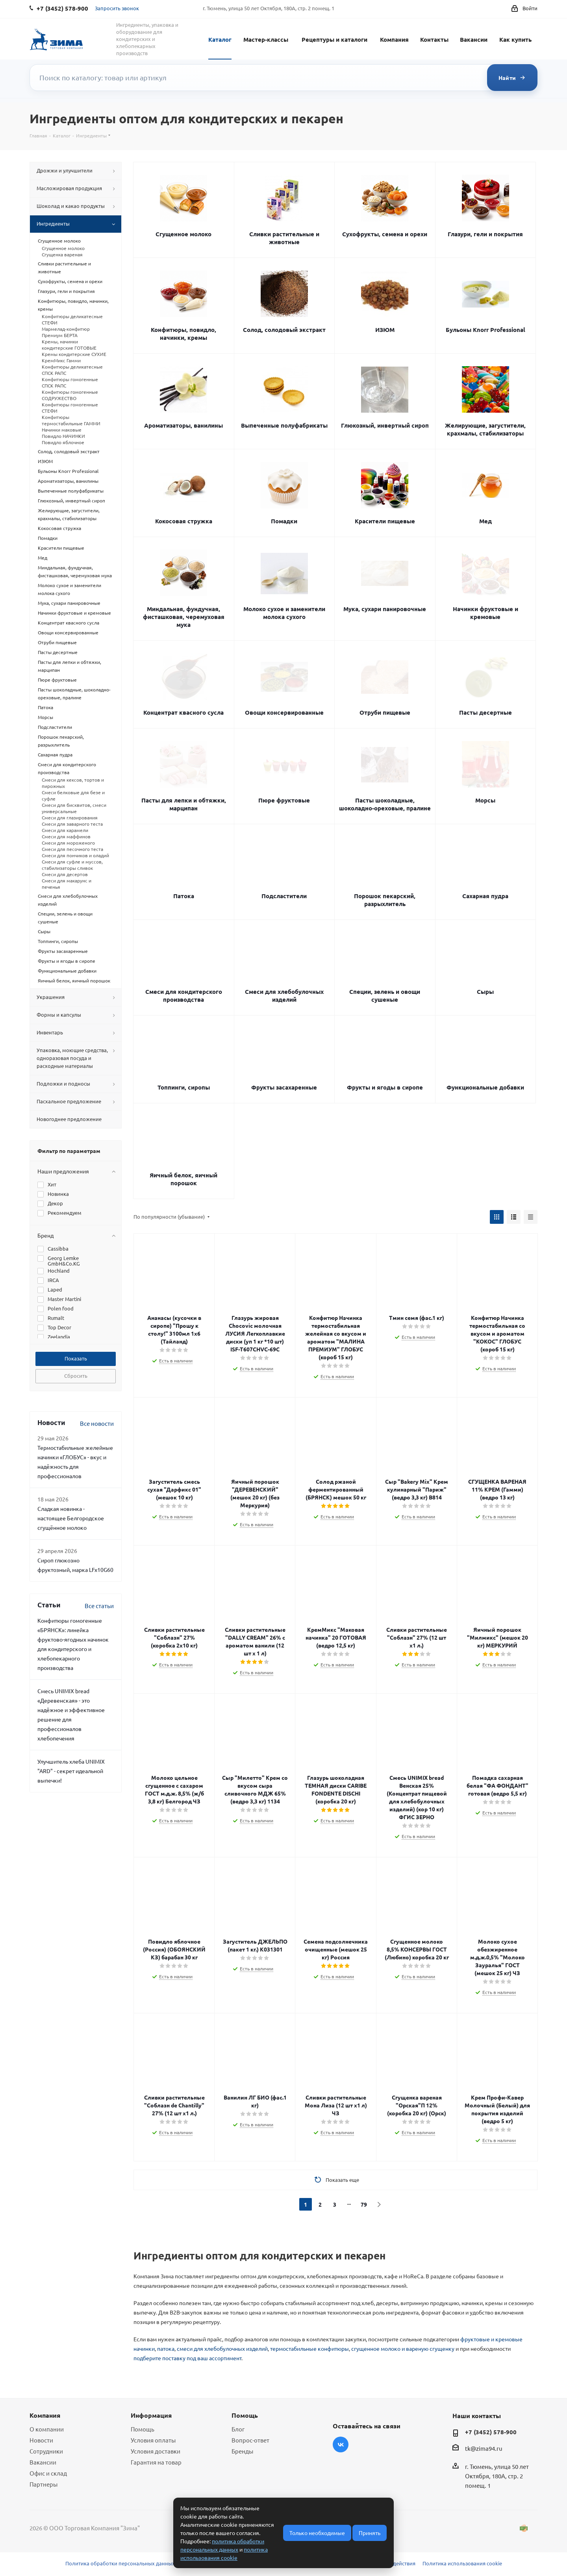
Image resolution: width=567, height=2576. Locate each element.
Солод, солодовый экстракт (284, 330)
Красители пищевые (385, 521)
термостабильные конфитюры (309, 2348)
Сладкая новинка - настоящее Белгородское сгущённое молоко (70, 1518)
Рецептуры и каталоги (334, 39)
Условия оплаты (153, 2440)
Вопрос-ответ (250, 2440)
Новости (41, 2440)
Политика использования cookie (462, 2563)
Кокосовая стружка (183, 521)
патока (165, 2348)
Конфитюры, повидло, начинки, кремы (183, 333)
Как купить (515, 39)
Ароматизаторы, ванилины (183, 425)
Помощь (142, 2429)
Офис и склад (48, 2473)
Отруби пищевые (384, 712)
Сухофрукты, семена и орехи (384, 234)
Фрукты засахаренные (284, 1087)
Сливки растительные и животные (284, 238)
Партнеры (43, 2484)
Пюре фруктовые (284, 800)
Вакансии (473, 39)
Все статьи (99, 1605)
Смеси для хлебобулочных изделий (284, 995)
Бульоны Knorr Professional (485, 330)
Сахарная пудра (485, 896)
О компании (47, 2429)
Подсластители (284, 896)
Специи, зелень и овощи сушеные (384, 995)
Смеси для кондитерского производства (183, 995)
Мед (485, 521)
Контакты (434, 39)
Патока (183, 896)
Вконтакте (340, 2444)
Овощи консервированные (284, 712)
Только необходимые (317, 2532)
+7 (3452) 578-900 (491, 2432)
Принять (369, 2532)
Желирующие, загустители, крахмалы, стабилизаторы (485, 429)
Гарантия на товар (156, 2462)
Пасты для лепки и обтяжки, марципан (183, 804)
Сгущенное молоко (183, 234)
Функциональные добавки (485, 1087)
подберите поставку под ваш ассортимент (187, 2357)
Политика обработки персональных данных (120, 2563)
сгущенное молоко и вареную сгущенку (402, 2348)
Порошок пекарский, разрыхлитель (384, 900)
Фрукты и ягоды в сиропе (385, 1087)
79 (364, 2204)
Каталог (220, 39)
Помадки (284, 521)
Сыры (485, 991)
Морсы (485, 800)
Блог (238, 2429)
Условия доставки (155, 2451)
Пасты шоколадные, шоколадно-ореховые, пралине (385, 804)
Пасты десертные (485, 712)
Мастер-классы (265, 39)
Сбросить (75, 1375)
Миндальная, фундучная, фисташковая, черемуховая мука (183, 616)
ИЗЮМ (385, 330)
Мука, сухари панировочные (384, 609)
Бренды (242, 2451)
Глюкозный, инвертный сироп (385, 425)
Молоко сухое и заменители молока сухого (284, 613)
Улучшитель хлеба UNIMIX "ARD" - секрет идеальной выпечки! (71, 1771)
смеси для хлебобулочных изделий (222, 2348)
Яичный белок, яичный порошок (183, 1179)
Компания (394, 39)
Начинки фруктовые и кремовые (485, 613)
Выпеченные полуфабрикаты (284, 425)
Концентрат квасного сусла (183, 712)
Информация (151, 2415)
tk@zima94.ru (483, 2448)
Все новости (97, 1423)
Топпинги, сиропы (184, 1087)
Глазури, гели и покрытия (485, 234)
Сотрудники (46, 2451)
